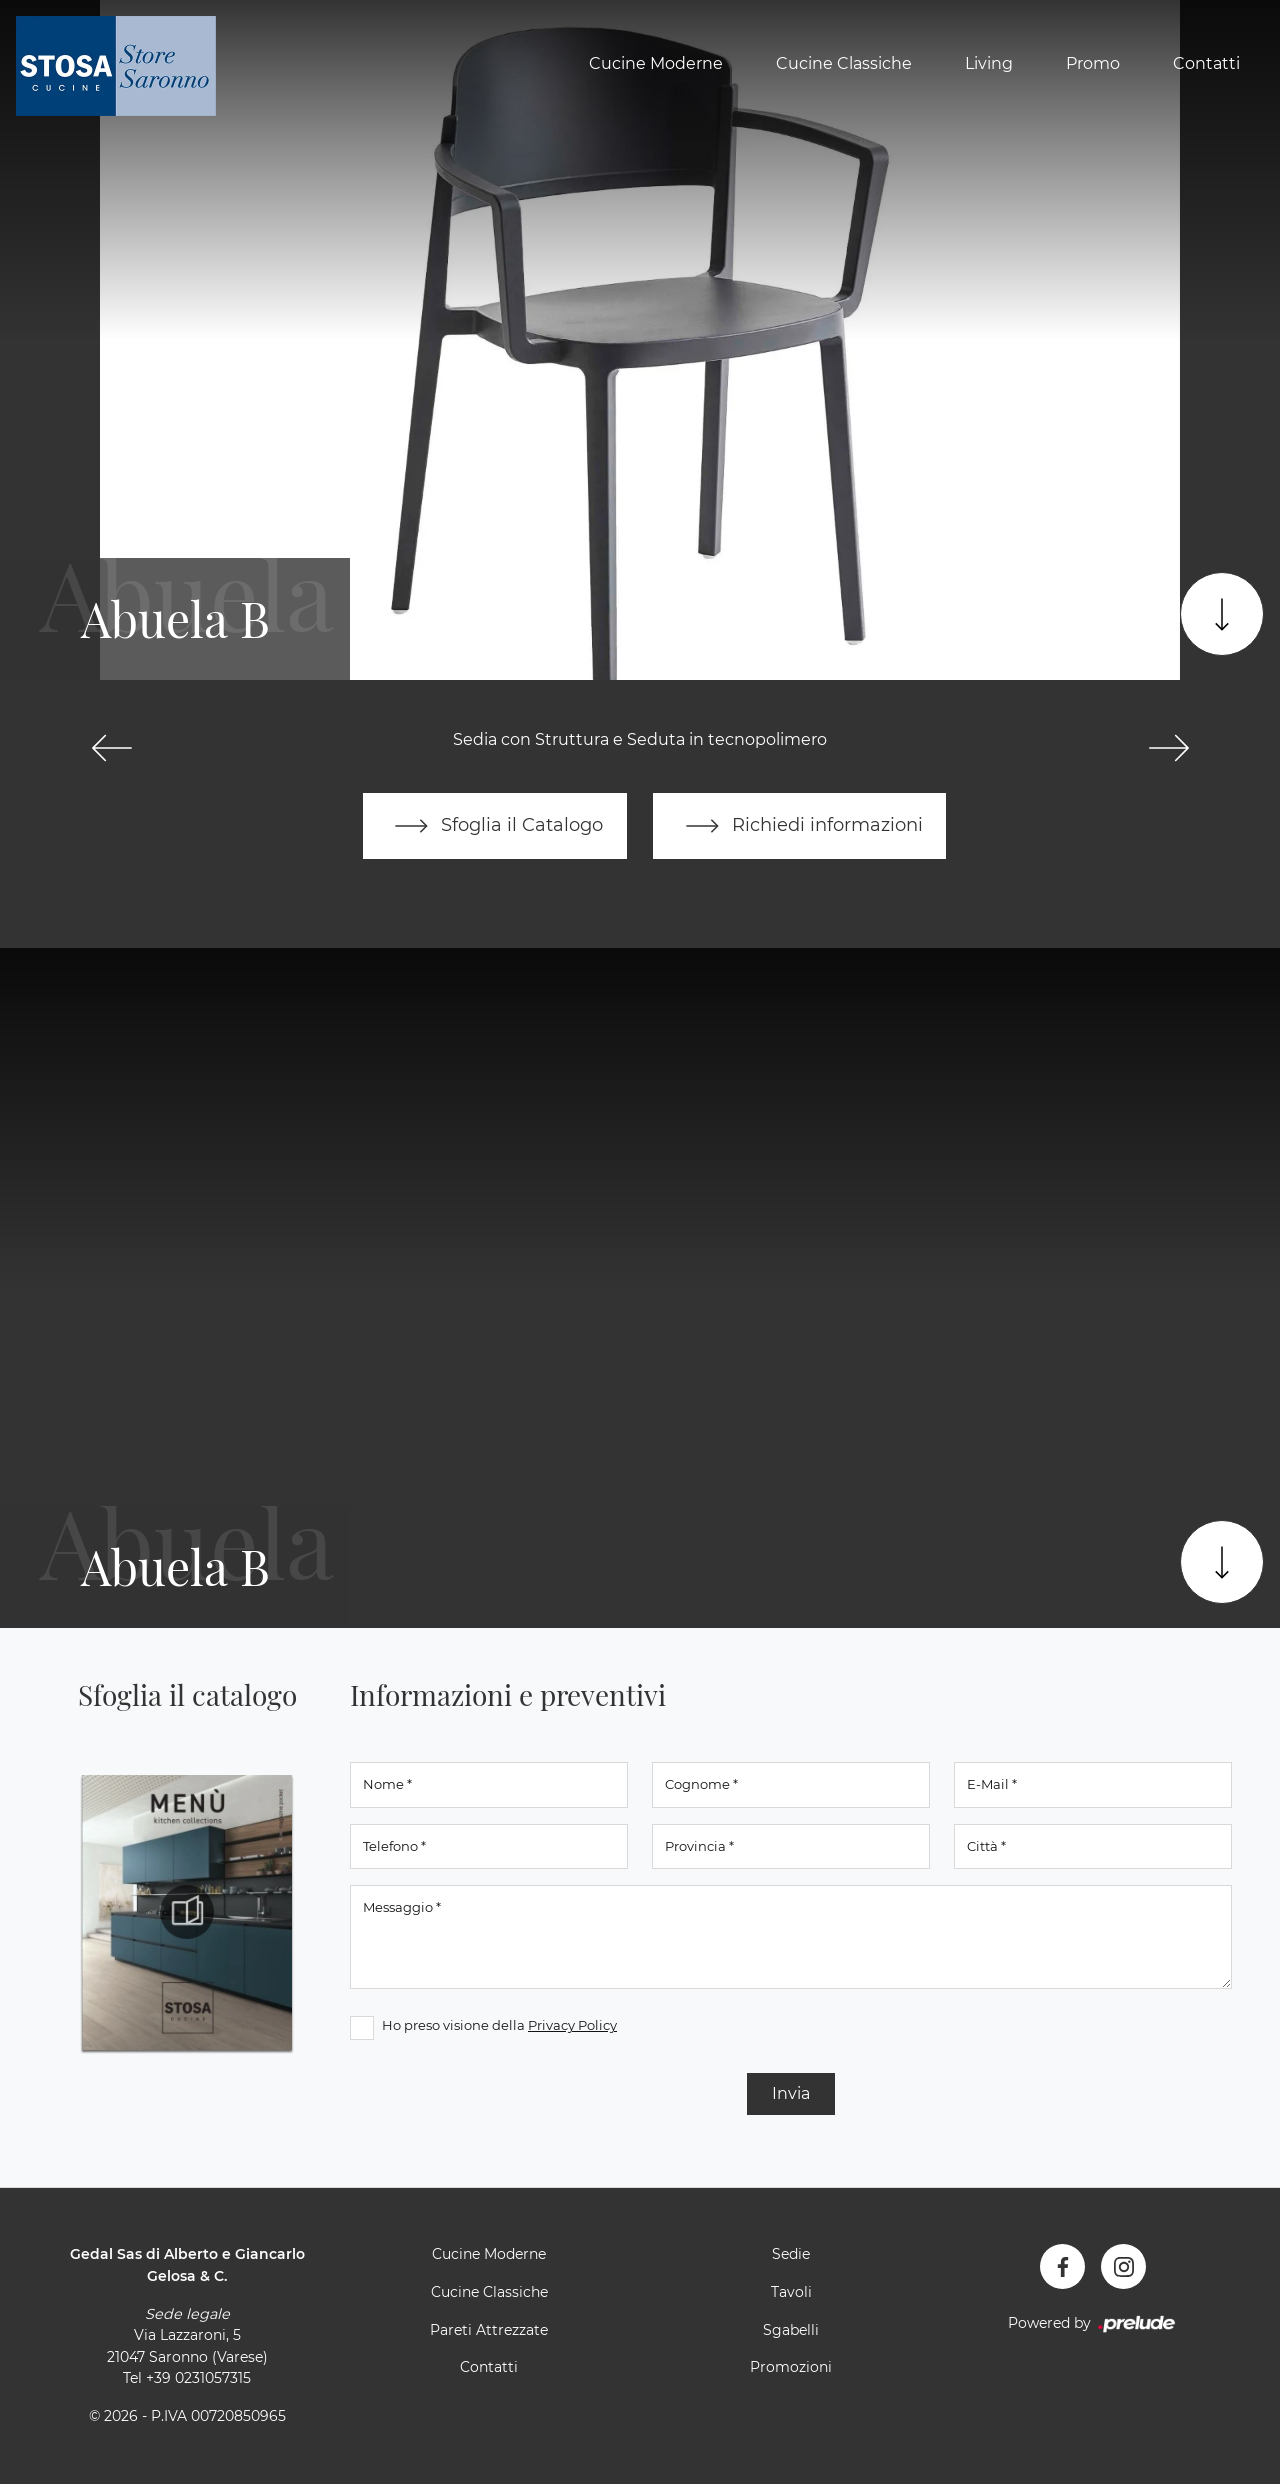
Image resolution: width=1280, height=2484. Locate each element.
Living (989, 63)
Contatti (1206, 63)
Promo (1093, 63)
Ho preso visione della (499, 2026)
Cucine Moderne (656, 63)
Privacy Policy (572, 2026)
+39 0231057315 (198, 2379)
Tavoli (791, 2292)
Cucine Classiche (844, 63)
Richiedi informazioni (800, 826)
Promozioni (791, 2367)
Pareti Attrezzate (489, 2330)
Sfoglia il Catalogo (494, 826)
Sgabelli (791, 2330)
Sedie (791, 2255)
